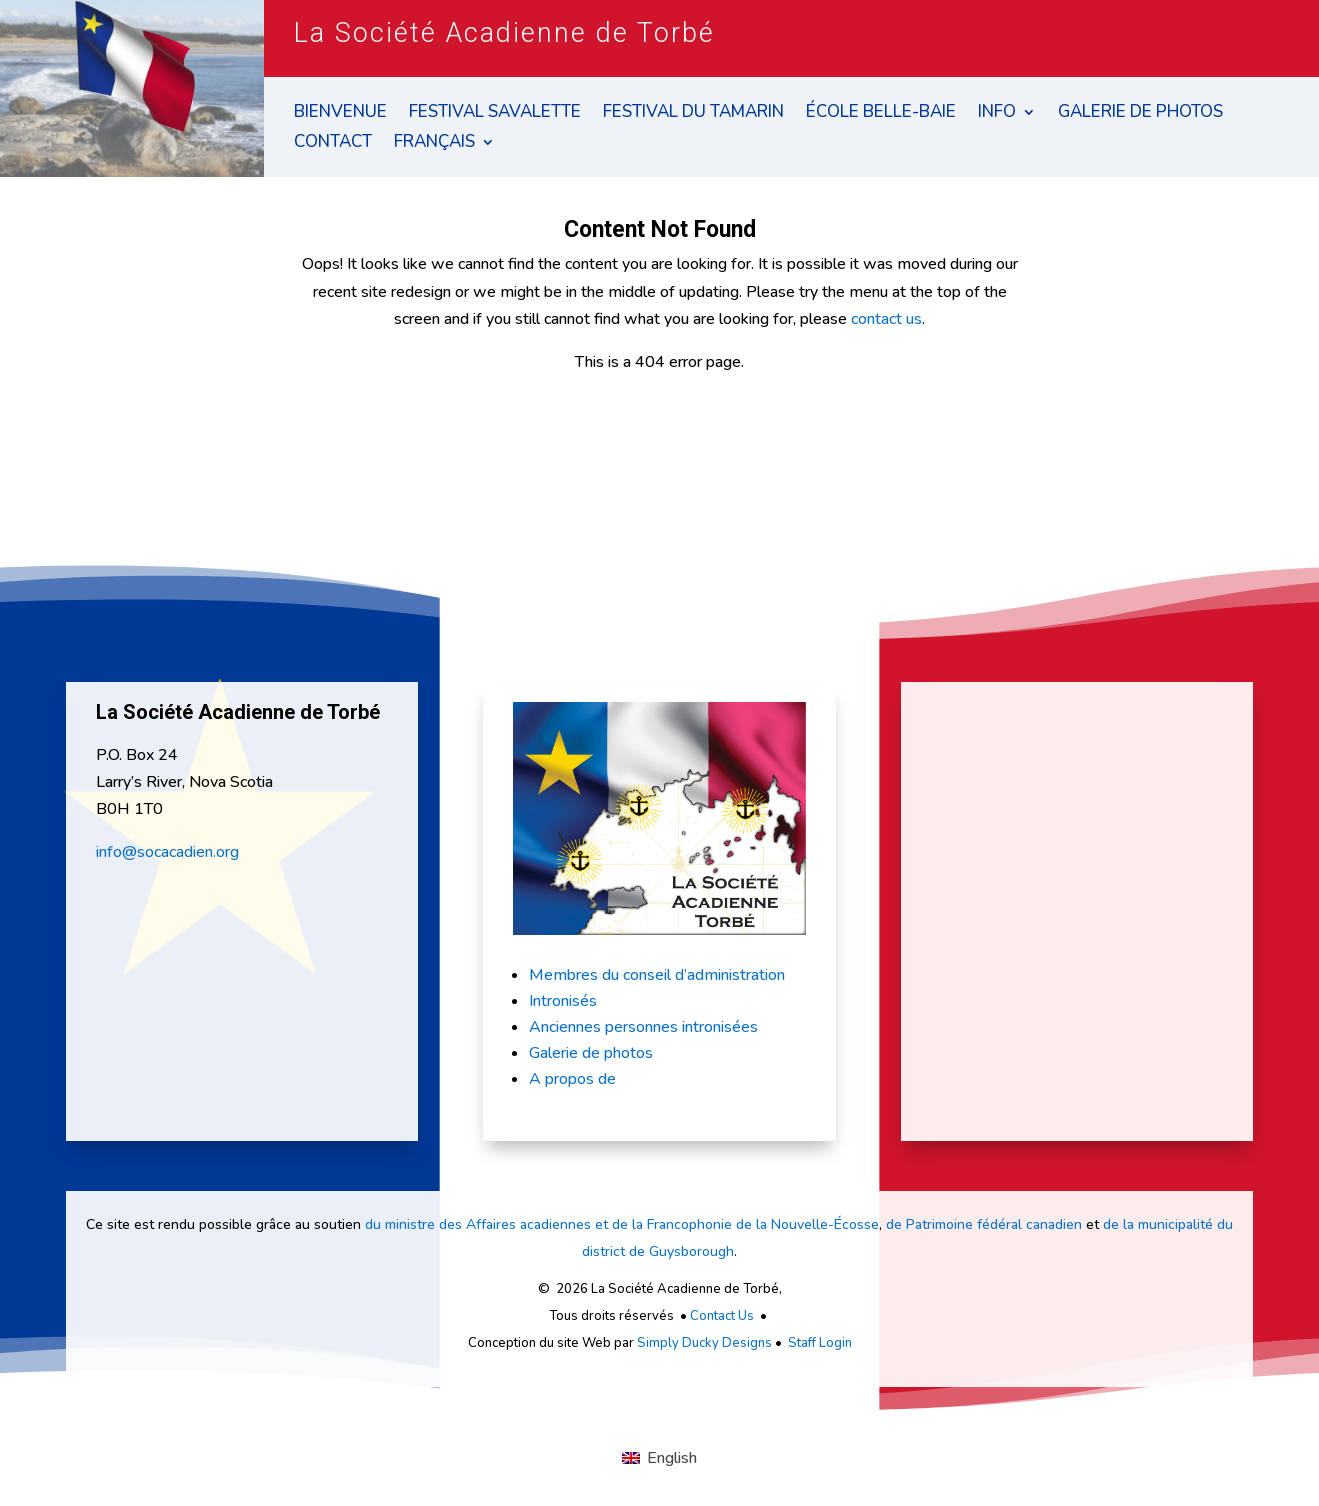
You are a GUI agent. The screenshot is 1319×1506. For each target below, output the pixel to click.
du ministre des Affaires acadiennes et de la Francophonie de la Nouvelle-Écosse (622, 1224)
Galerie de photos (591, 1053)
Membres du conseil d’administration (657, 975)
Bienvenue (340, 114)
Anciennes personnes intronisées (643, 1027)
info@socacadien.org (167, 852)
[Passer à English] (659, 1458)
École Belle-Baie (881, 114)
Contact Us (722, 1316)
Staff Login (820, 1343)
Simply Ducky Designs (704, 1343)
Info (997, 114)
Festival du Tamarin (693, 114)
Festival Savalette (495, 114)
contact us (886, 319)
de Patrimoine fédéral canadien (984, 1224)
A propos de (572, 1079)
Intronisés (563, 1001)
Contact (333, 144)
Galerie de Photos (1140, 114)
